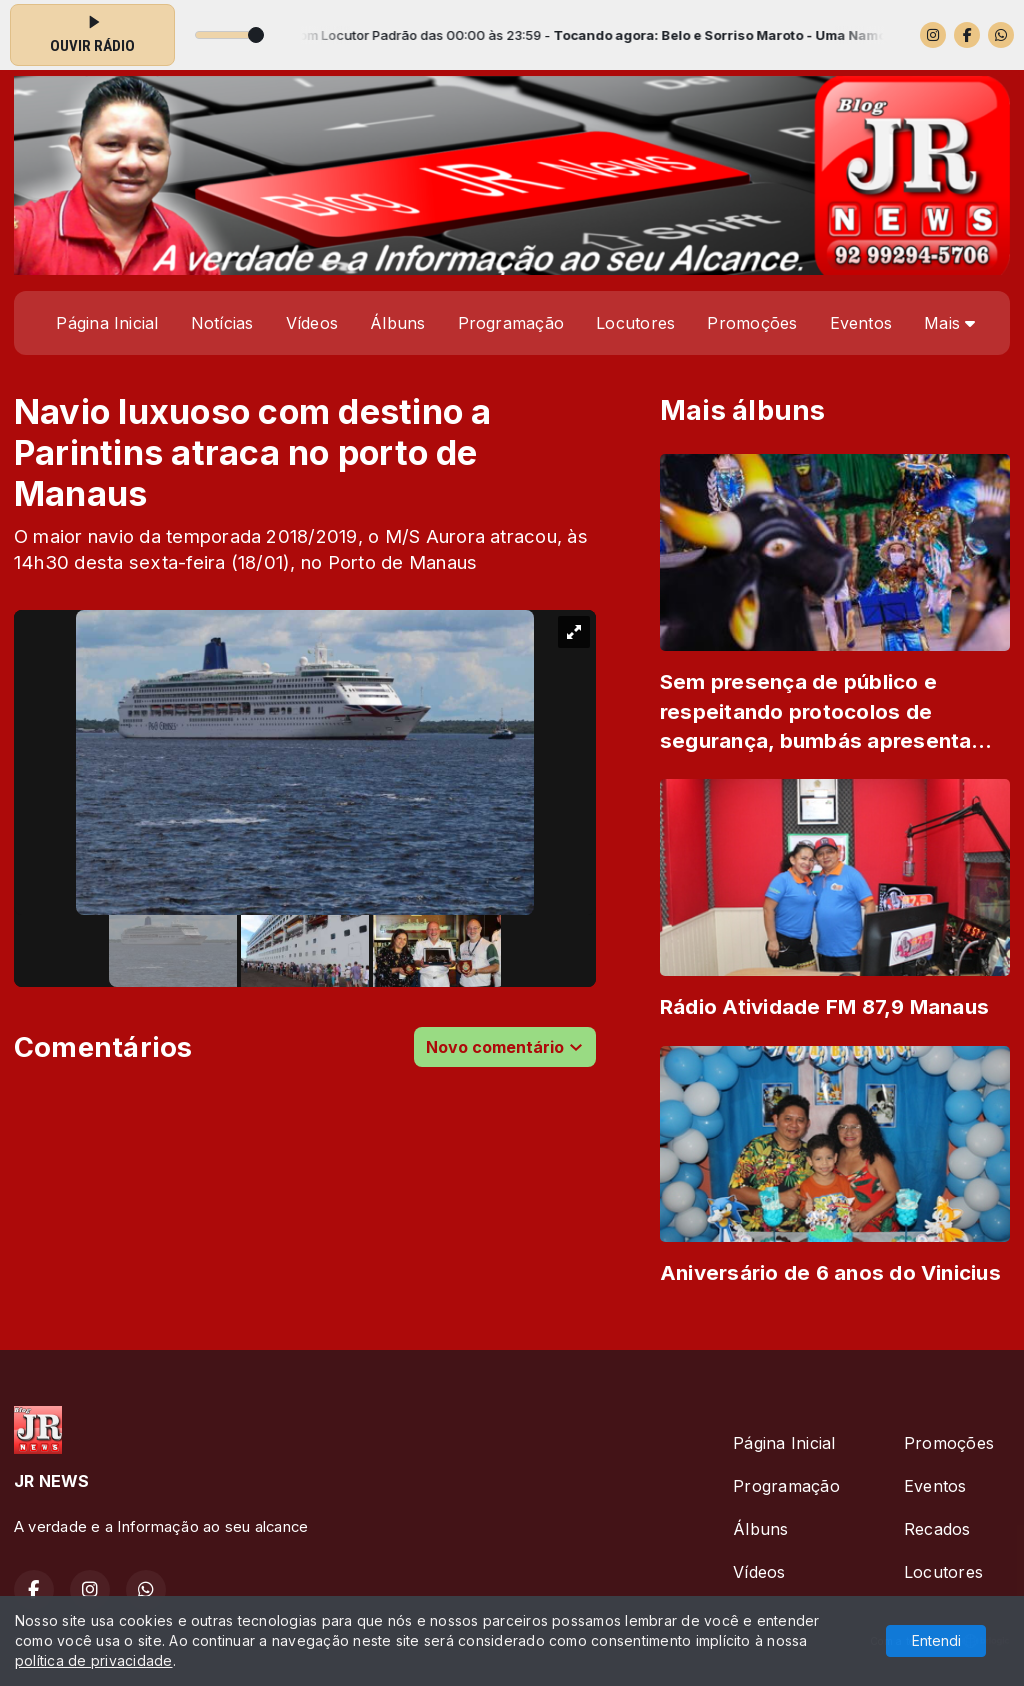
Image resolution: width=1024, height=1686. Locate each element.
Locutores (635, 323)
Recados (937, 1529)
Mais (949, 323)
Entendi (936, 1640)
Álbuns (397, 323)
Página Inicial (107, 323)
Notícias (222, 323)
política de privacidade (94, 1660)
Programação (511, 323)
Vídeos (312, 323)
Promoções (752, 323)
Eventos (861, 323)
